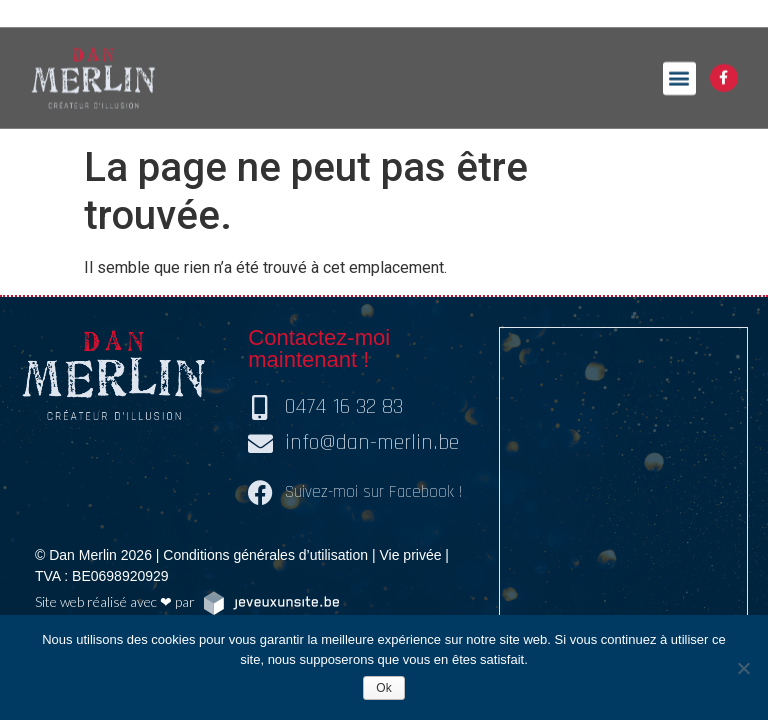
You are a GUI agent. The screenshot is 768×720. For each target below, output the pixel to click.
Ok (383, 688)
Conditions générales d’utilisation (265, 555)
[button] (679, 65)
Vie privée (410, 555)
